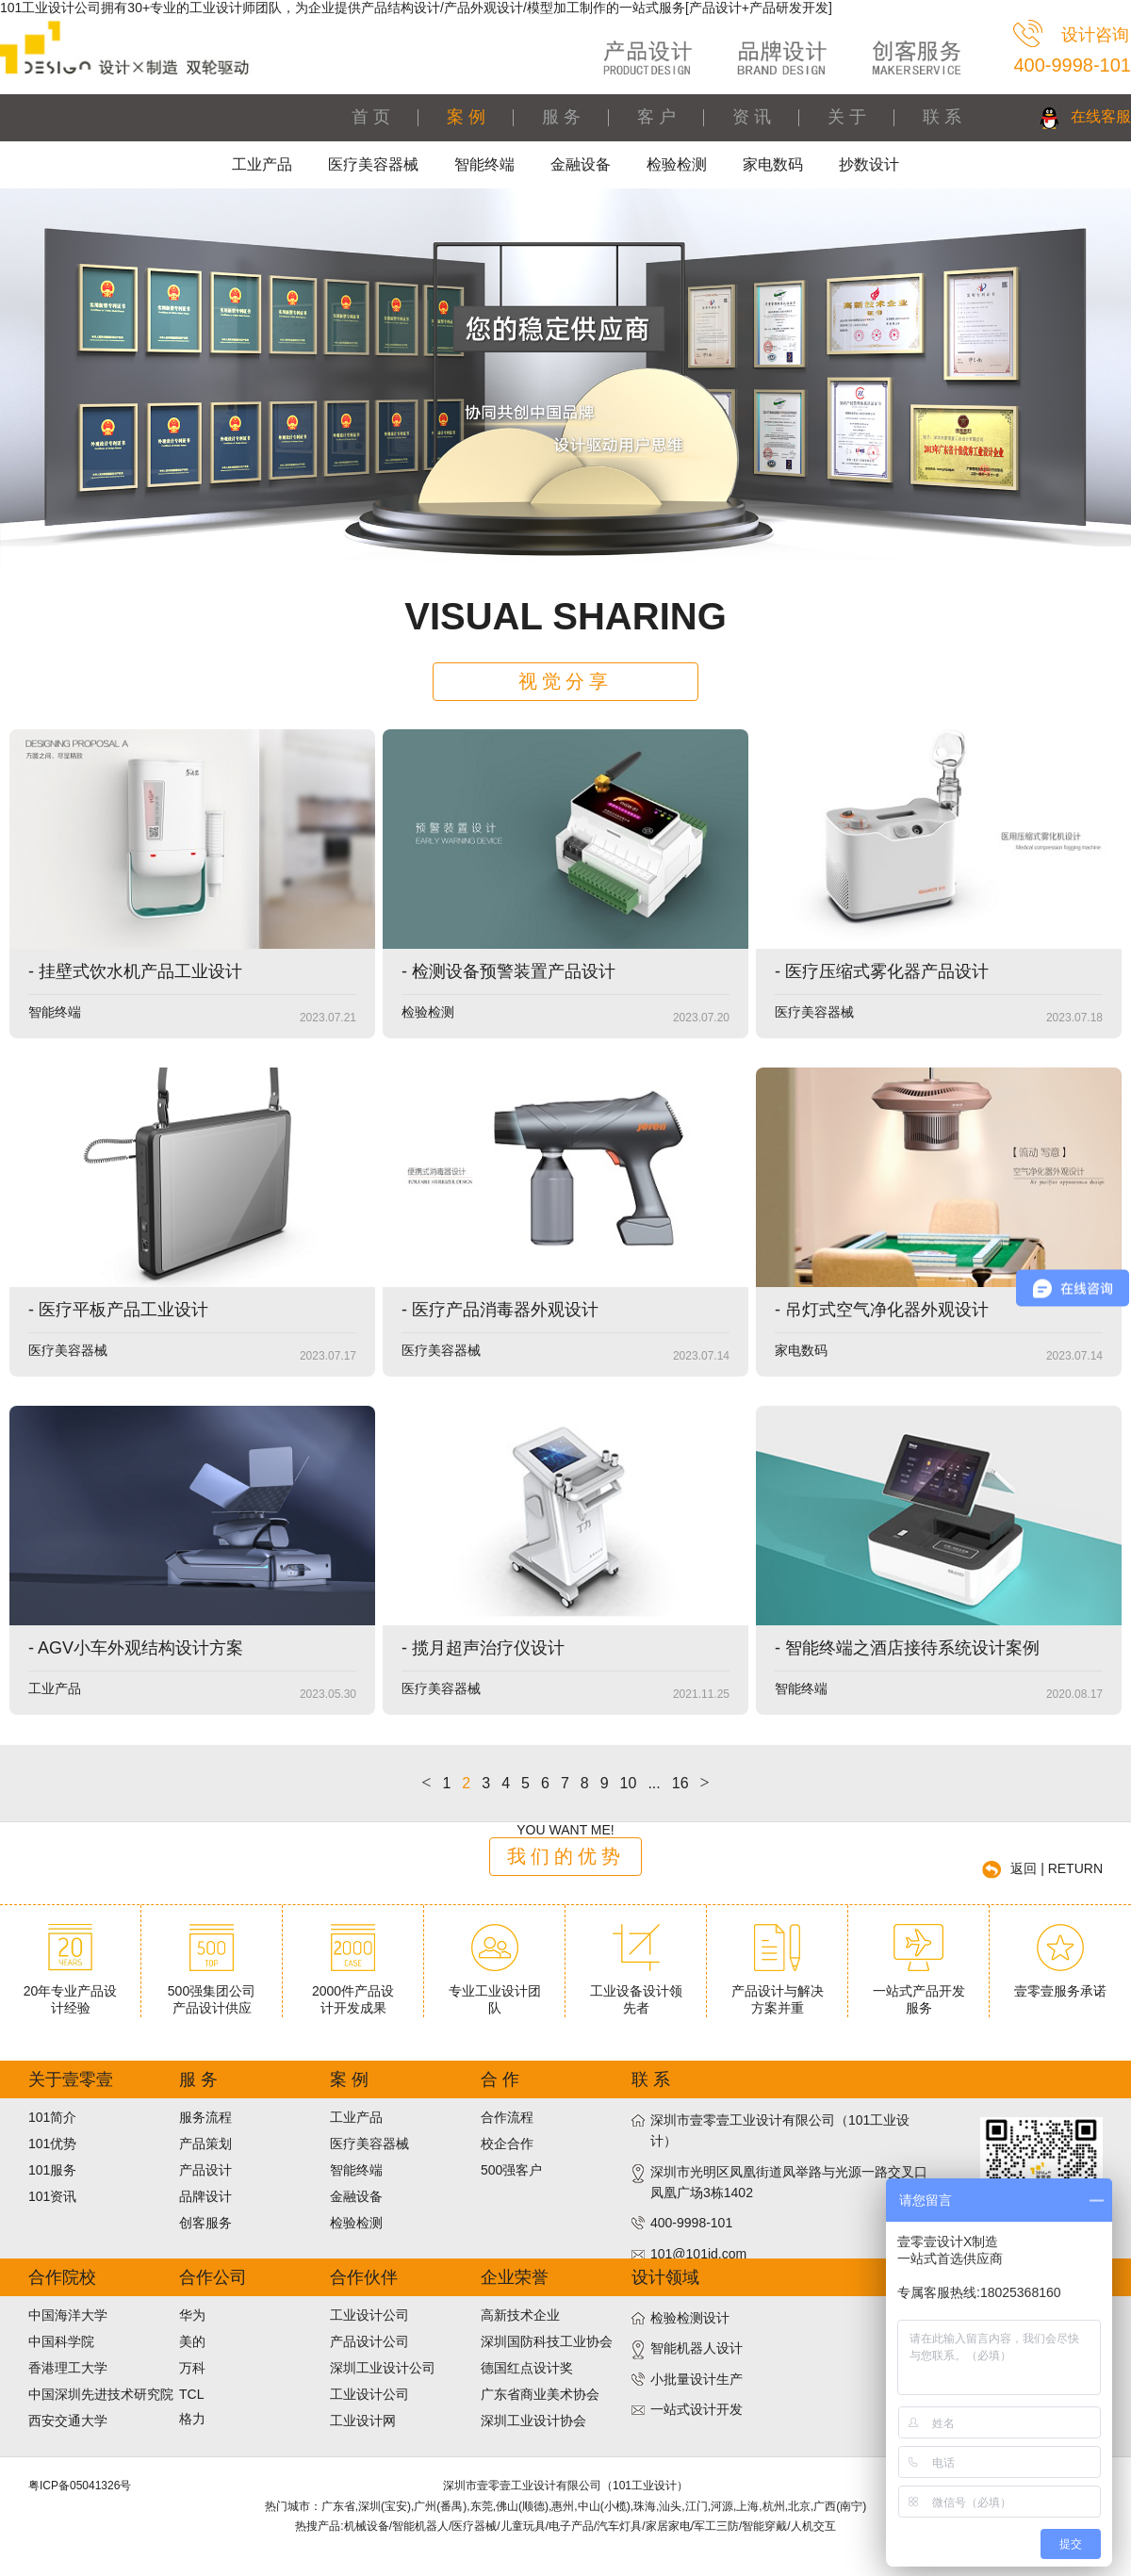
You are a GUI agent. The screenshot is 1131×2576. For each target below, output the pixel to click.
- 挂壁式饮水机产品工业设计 (135, 971)
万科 (192, 2367)
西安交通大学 (67, 2420)
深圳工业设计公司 (382, 2367)
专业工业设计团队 (495, 1991)
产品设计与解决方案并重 (777, 1991)
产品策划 (205, 2143)
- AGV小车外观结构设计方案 (135, 1648)
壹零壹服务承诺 (1060, 1983)
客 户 (656, 116)
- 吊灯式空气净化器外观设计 (882, 1309)
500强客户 (511, 2169)
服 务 (561, 116)
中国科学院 (61, 2341)
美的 (192, 2341)
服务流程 (205, 2117)
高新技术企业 (520, 2315)
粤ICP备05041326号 (79, 2485)
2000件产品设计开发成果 (353, 1991)
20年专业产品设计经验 (71, 1991)
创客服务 (205, 2222)
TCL (191, 2394)
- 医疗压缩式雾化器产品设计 (882, 971)
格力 (192, 2418)
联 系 (942, 116)
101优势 (52, 2143)
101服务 (52, 2169)
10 (628, 1783)
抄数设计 (869, 164)
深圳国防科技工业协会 (547, 2341)
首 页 (371, 116)
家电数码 (773, 164)
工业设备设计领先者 (636, 1991)
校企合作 (507, 2143)
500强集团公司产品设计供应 (211, 1991)
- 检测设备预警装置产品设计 (508, 971)
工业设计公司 (369, 2315)
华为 (192, 2315)
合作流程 (507, 2117)
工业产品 (262, 164)
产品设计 (205, 2169)
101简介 (52, 2117)
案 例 (466, 116)
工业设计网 (363, 2420)
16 (680, 1783)
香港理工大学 (67, 2367)
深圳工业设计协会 (533, 2420)
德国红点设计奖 (527, 2367)
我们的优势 (566, 1856)
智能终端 (484, 164)
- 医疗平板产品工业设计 (118, 1309)
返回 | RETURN (1056, 1868)
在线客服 (1101, 116)
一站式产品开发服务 (919, 1991)
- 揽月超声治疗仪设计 (483, 1648)
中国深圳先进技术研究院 (100, 2394)
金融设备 (580, 164)
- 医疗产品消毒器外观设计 (500, 1309)
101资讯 (52, 2196)
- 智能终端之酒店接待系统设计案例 (907, 1648)
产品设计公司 (369, 2341)
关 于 (847, 116)
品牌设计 (205, 2196)
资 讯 (751, 116)
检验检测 (677, 164)
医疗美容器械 (373, 164)
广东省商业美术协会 (540, 2394)
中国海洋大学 (67, 2315)
